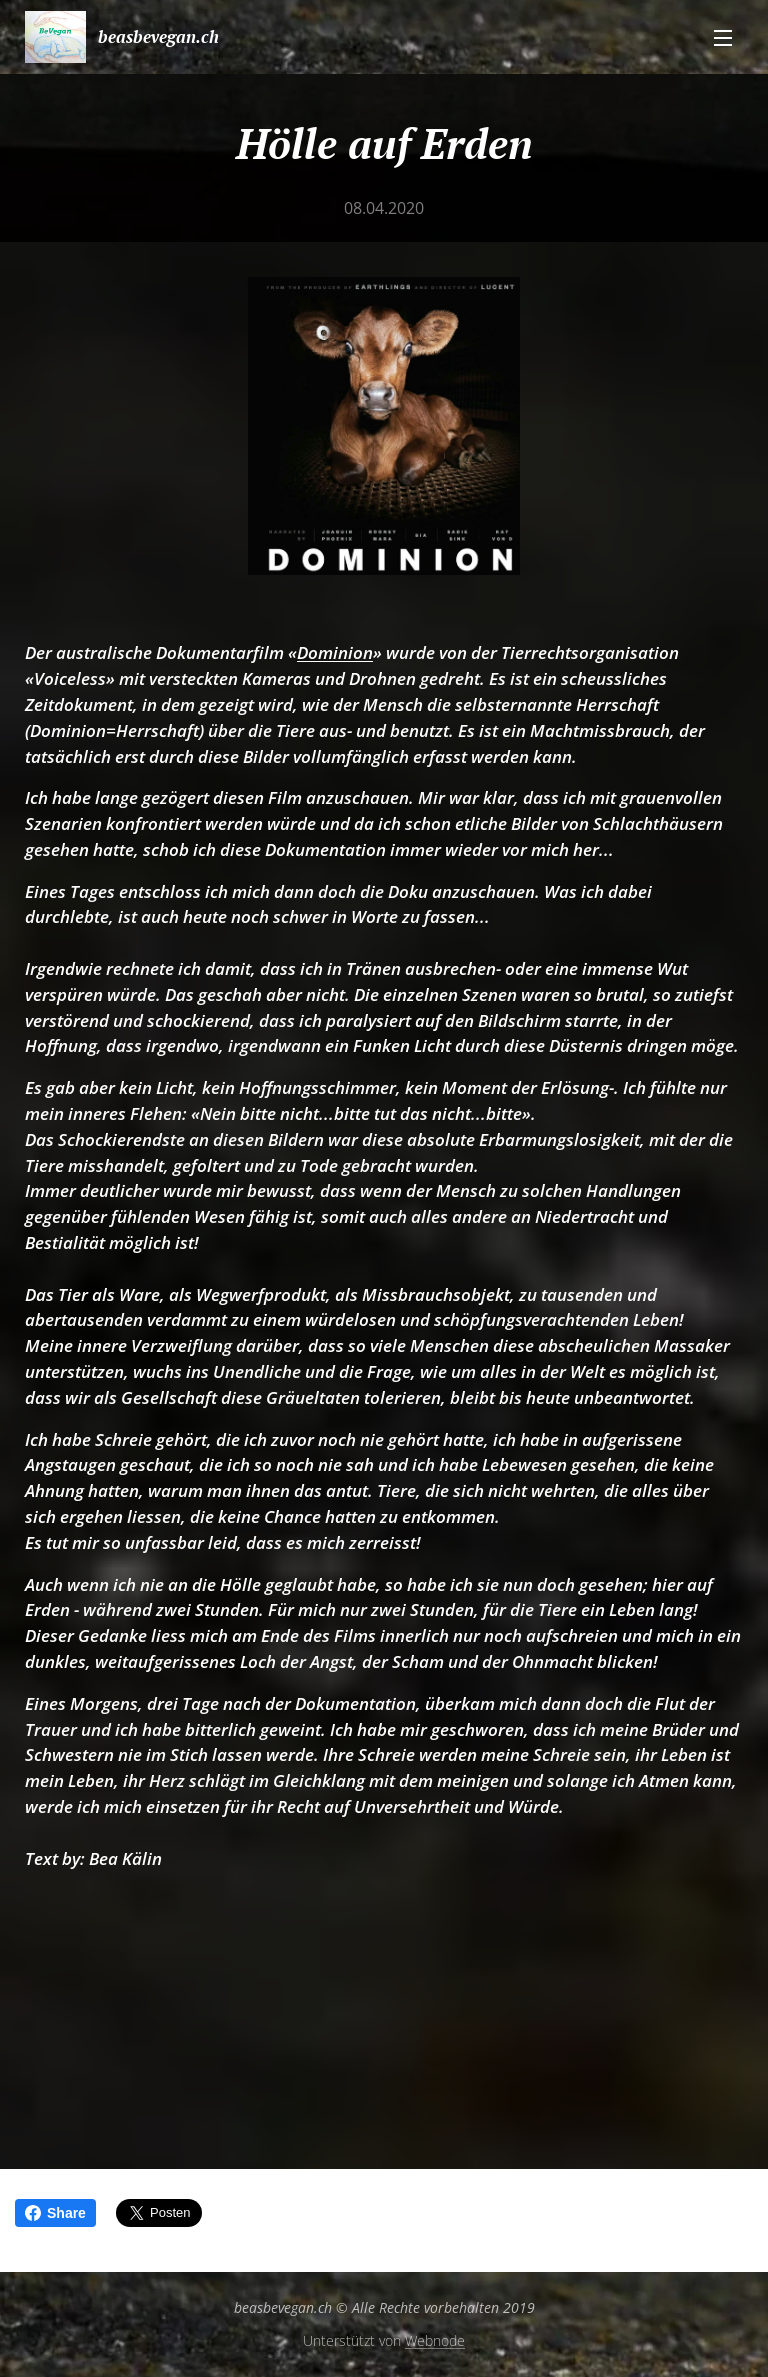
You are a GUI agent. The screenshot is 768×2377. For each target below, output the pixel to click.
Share (55, 2213)
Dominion (335, 652)
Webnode (435, 2340)
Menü (723, 38)
